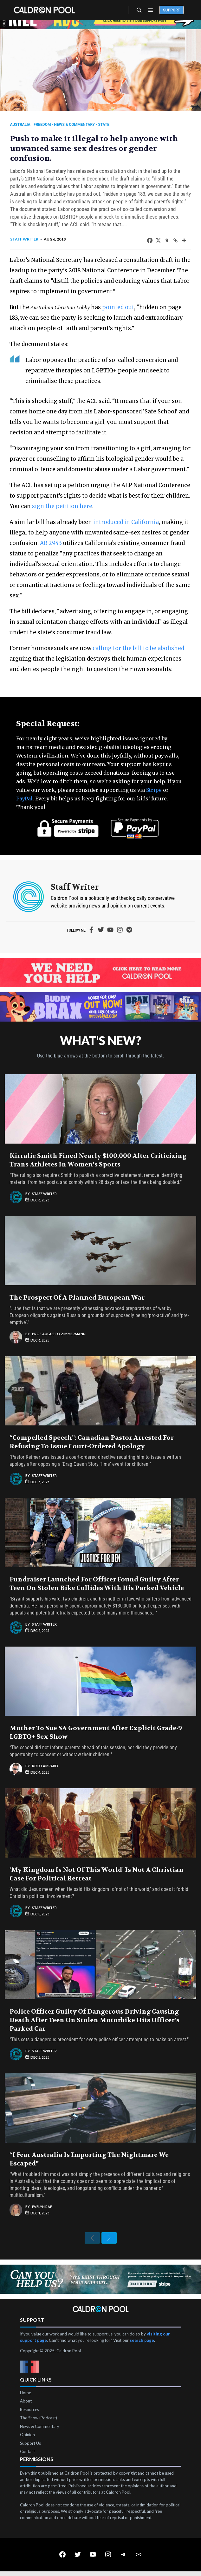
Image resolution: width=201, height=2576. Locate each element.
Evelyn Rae (42, 2207)
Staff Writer (24, 239)
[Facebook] (149, 240)
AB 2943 (51, 543)
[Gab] (167, 240)
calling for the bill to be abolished (138, 648)
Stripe (154, 790)
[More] (184, 240)
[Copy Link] (175, 240)
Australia (20, 124)
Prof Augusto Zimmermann (59, 1334)
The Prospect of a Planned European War (77, 1298)
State (103, 124)
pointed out (118, 307)
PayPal (24, 798)
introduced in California (126, 522)
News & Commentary (74, 124)
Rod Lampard (45, 1766)
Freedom (42, 124)
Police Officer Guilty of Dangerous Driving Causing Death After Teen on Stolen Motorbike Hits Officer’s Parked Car (94, 2020)
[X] (158, 240)
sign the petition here (62, 506)
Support (171, 10)
